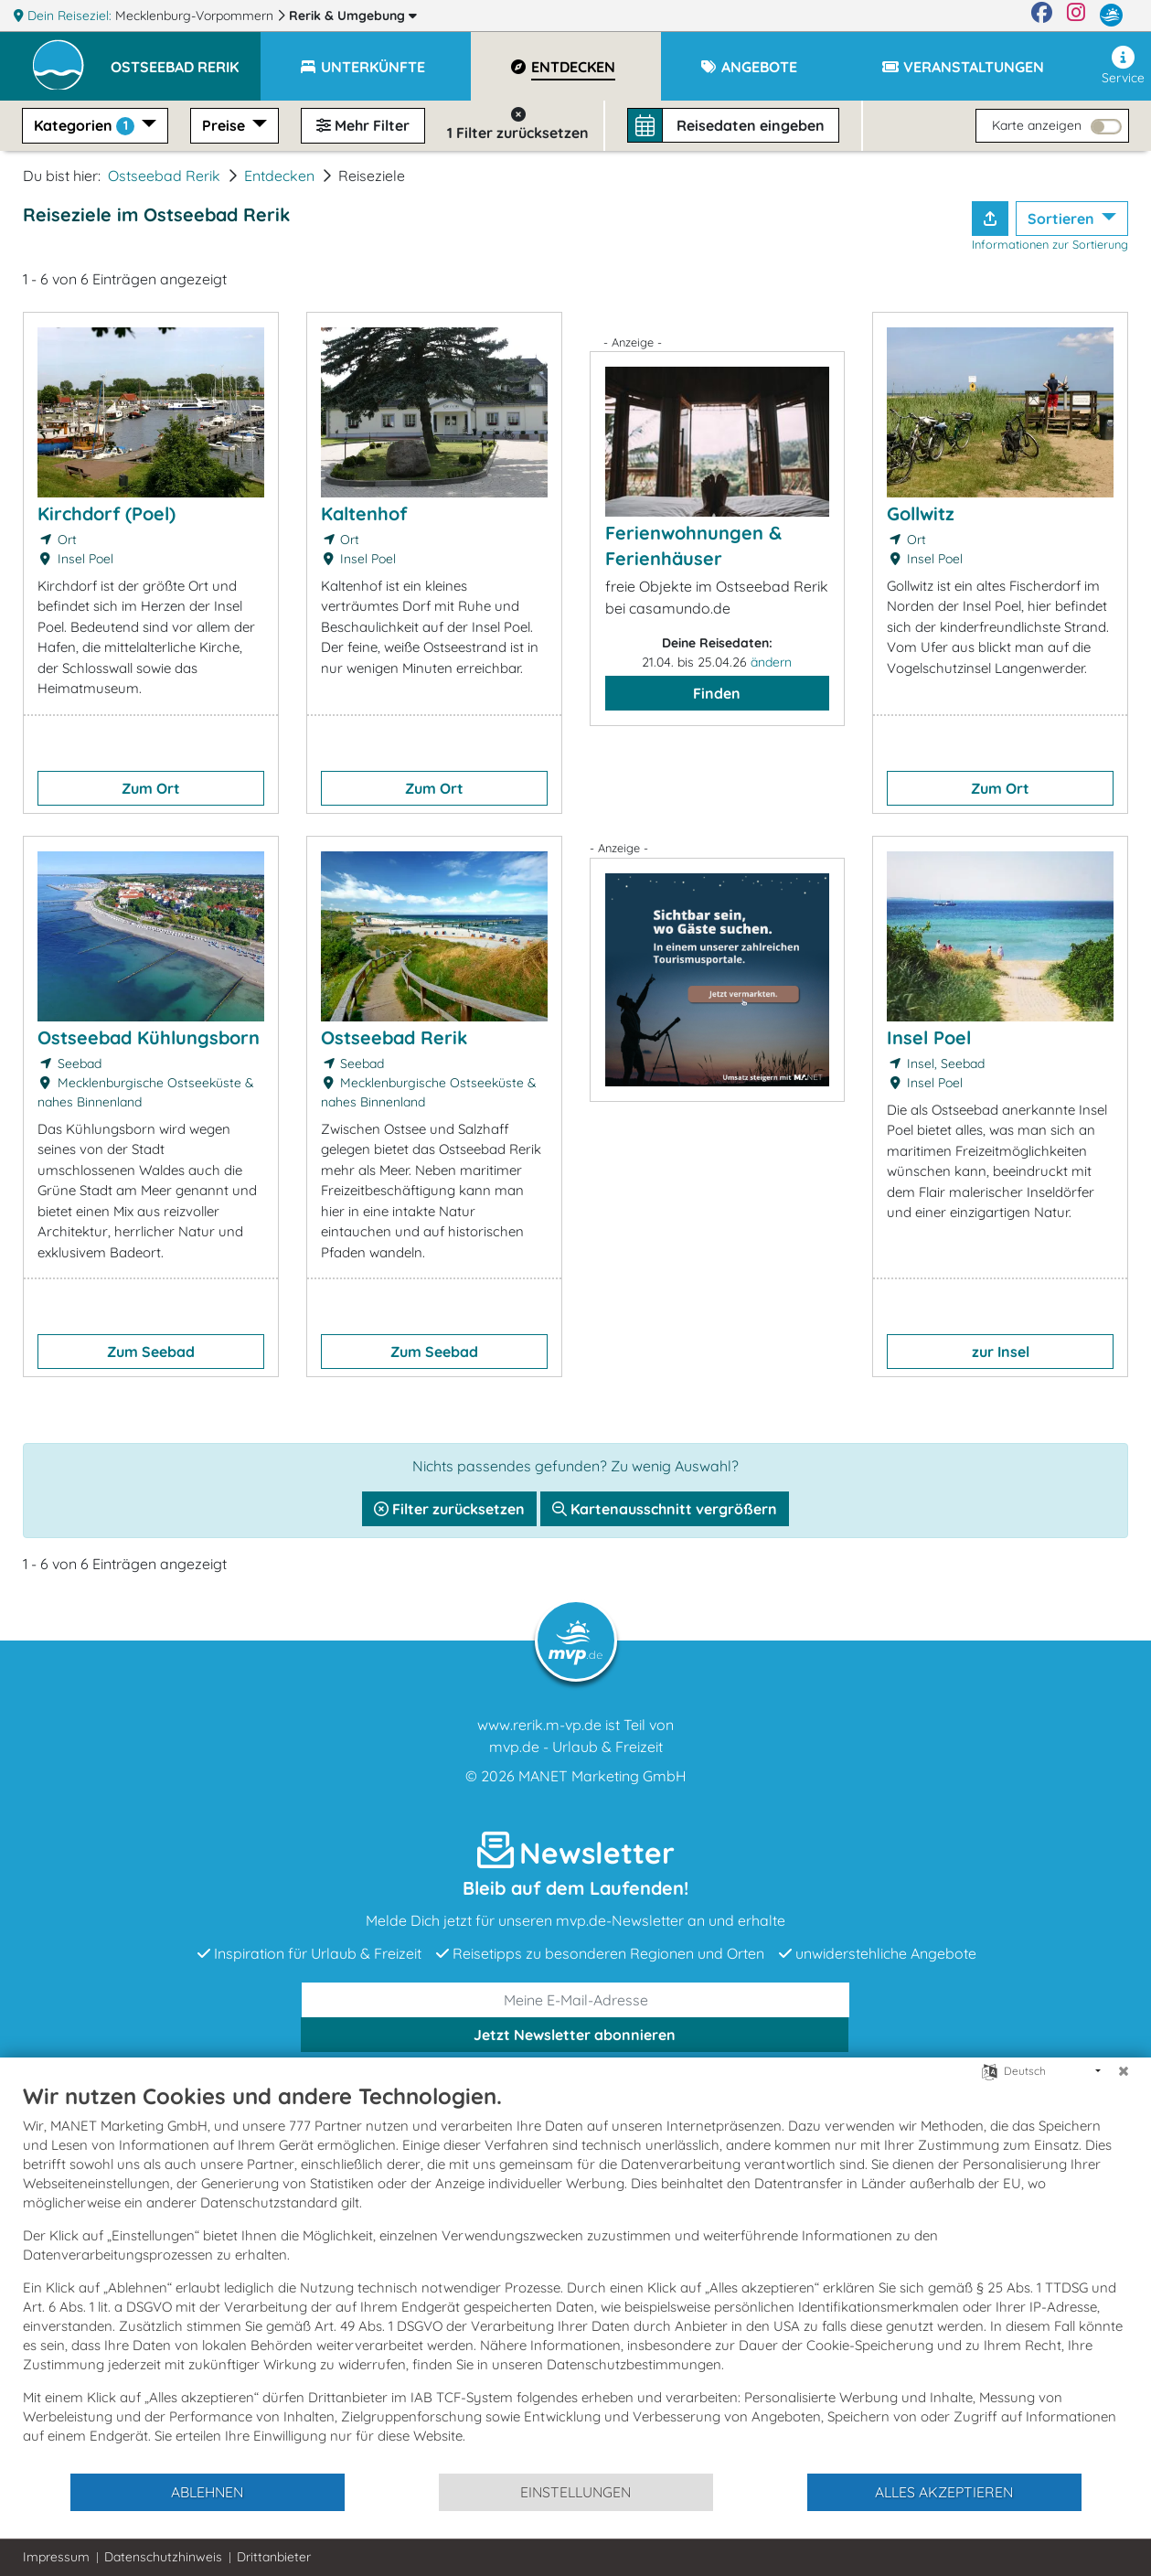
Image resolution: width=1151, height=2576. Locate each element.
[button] (186, 58)
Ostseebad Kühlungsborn (148, 1037)
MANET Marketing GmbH (602, 1776)
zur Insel (1000, 1351)
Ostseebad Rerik (164, 175)
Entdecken (279, 175)
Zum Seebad (151, 1351)
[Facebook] (1041, 15)
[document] (575, 2277)
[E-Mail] (576, 2000)
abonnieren (575, 2035)
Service (1123, 66)
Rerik (353, 15)
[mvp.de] (1111, 15)
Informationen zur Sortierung (1050, 244)
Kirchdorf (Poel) (106, 513)
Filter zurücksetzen (449, 1509)
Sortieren (1063, 218)
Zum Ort (151, 788)
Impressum (56, 2557)
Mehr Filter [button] (363, 125)
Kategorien (86, 125)
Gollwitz (920, 513)
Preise (225, 125)
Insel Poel (929, 1037)
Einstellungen (575, 2492)
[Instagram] (1076, 15)
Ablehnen (207, 2492)
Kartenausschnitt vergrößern (664, 1509)
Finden (717, 693)
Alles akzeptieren (944, 2492)
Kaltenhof (364, 513)
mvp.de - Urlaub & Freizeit (576, 1746)
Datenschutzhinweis (163, 2557)
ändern (771, 662)
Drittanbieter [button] (274, 2557)
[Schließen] (1123, 2071)
